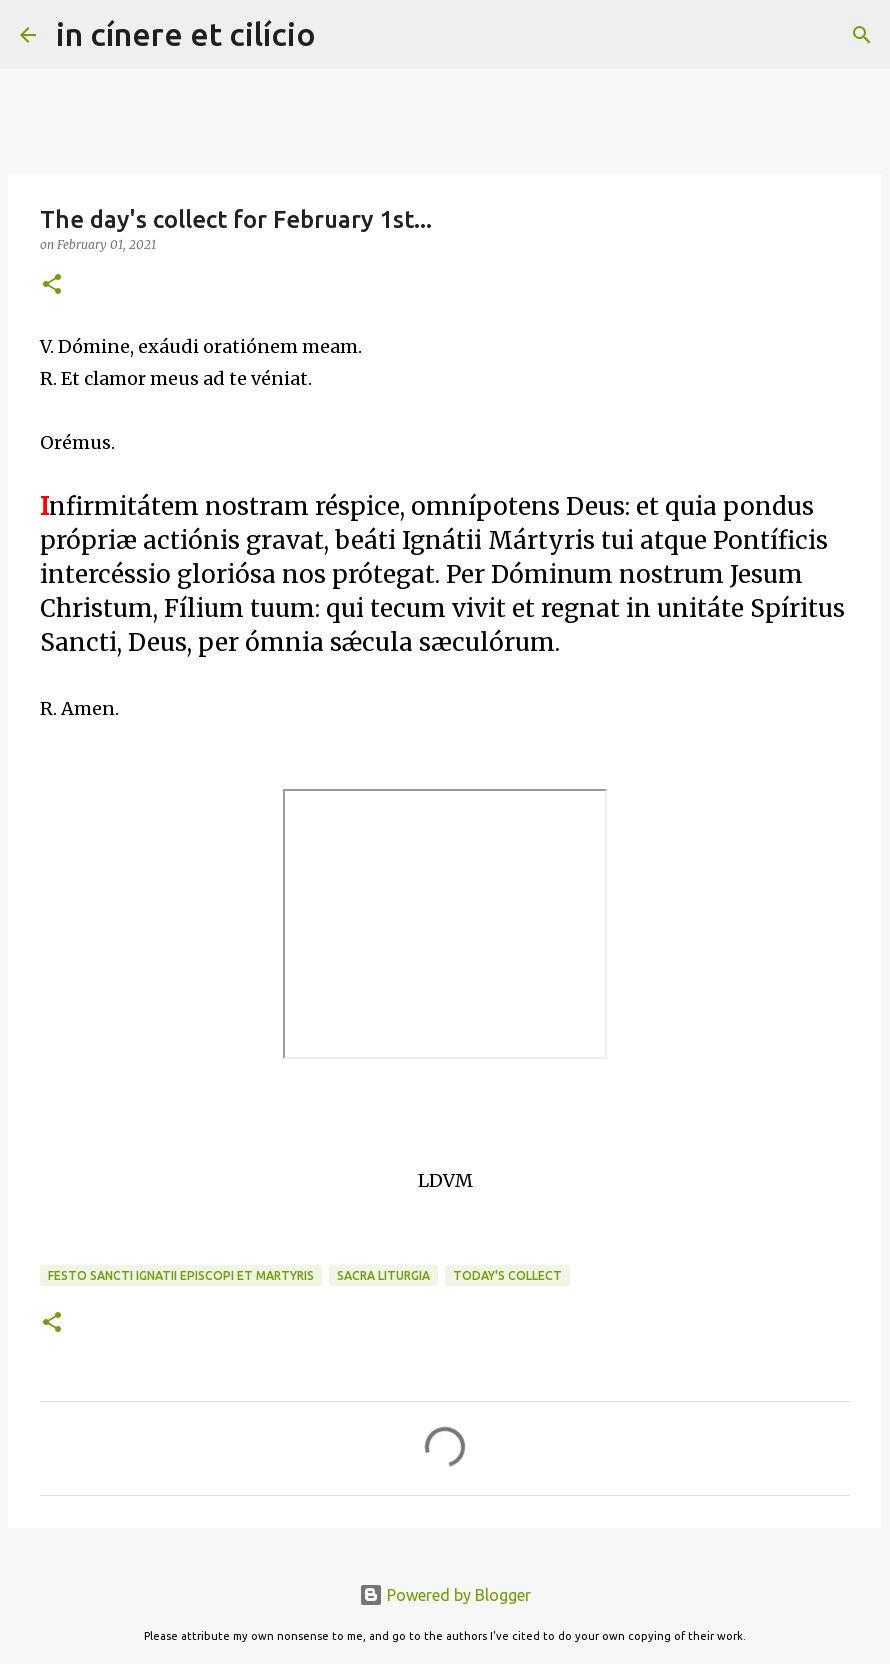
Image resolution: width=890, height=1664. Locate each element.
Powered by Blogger (445, 1595)
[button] (52, 285)
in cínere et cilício (186, 34)
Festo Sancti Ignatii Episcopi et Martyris (181, 1275)
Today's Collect (507, 1275)
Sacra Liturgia (383, 1275)
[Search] (344, 35)
